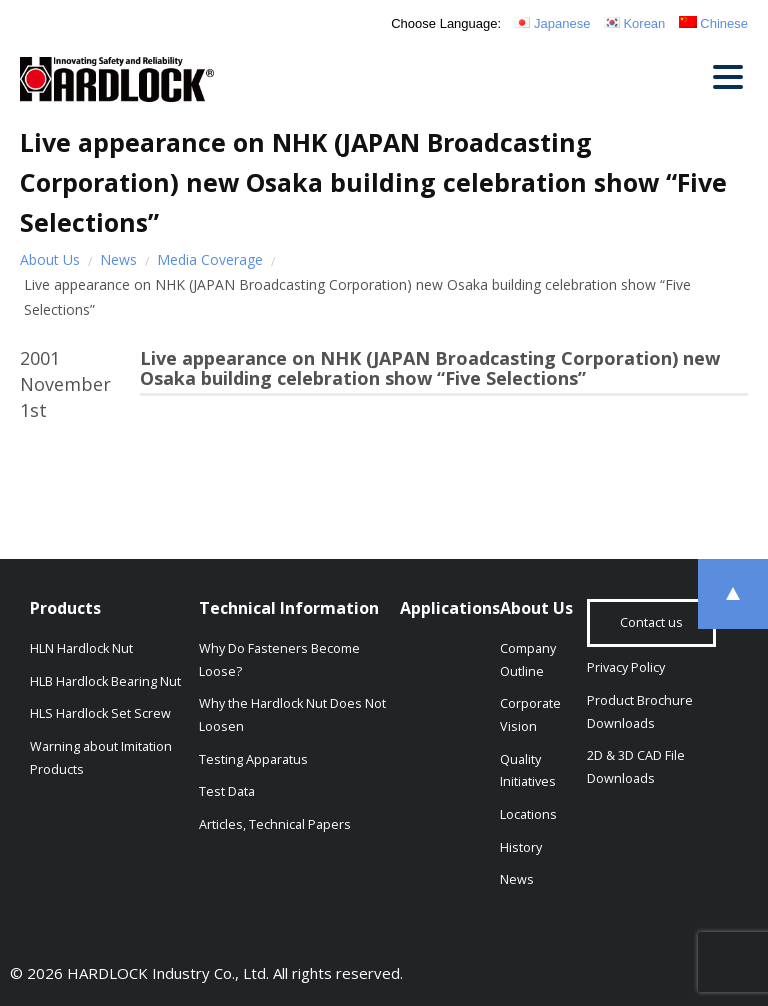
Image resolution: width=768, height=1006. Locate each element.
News (118, 259)
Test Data (227, 791)
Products (65, 608)
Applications (450, 608)
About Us (50, 259)
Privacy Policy (626, 667)
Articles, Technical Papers (275, 824)
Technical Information (289, 608)
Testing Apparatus (253, 759)
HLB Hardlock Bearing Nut (105, 681)
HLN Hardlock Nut (81, 648)
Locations (528, 814)
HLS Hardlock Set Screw (100, 713)
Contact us (651, 622)
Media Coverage (210, 259)
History (521, 847)
